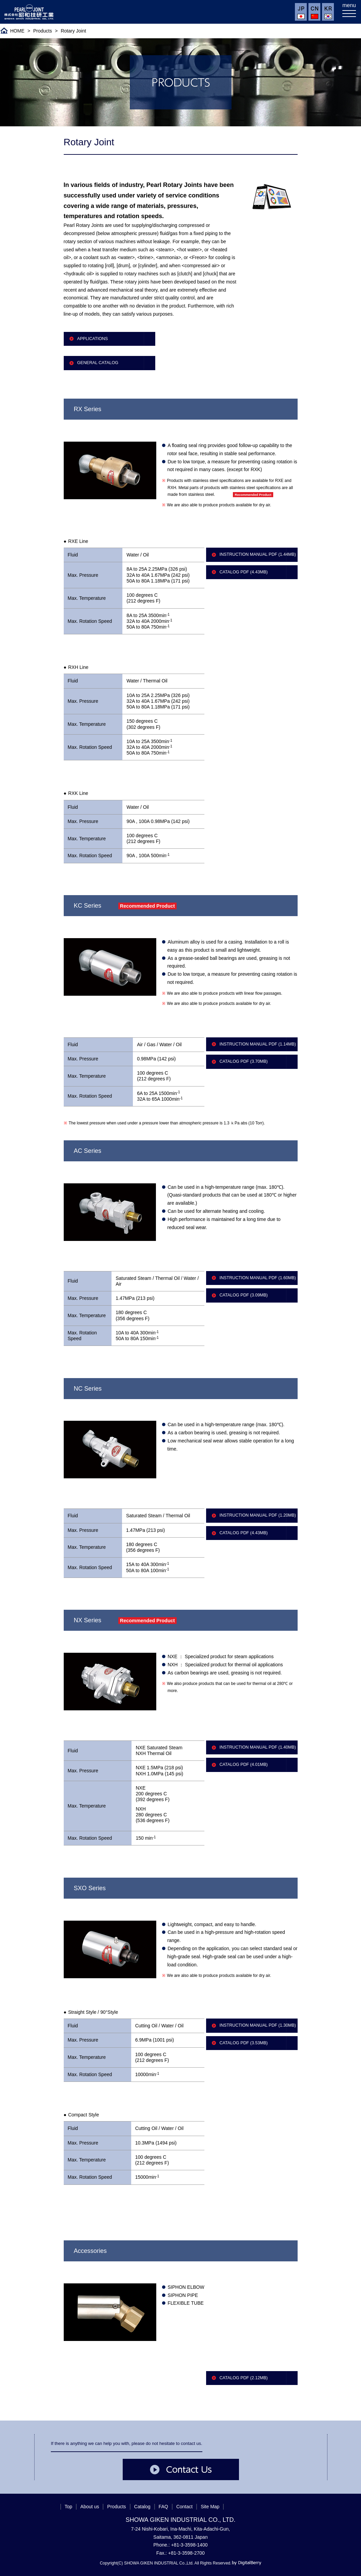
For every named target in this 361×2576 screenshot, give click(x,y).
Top (69, 2506)
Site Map (210, 2506)
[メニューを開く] (349, 12)
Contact (184, 2506)
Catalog (142, 2506)
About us (89, 2506)
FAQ (163, 2506)
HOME (17, 31)
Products (42, 31)
